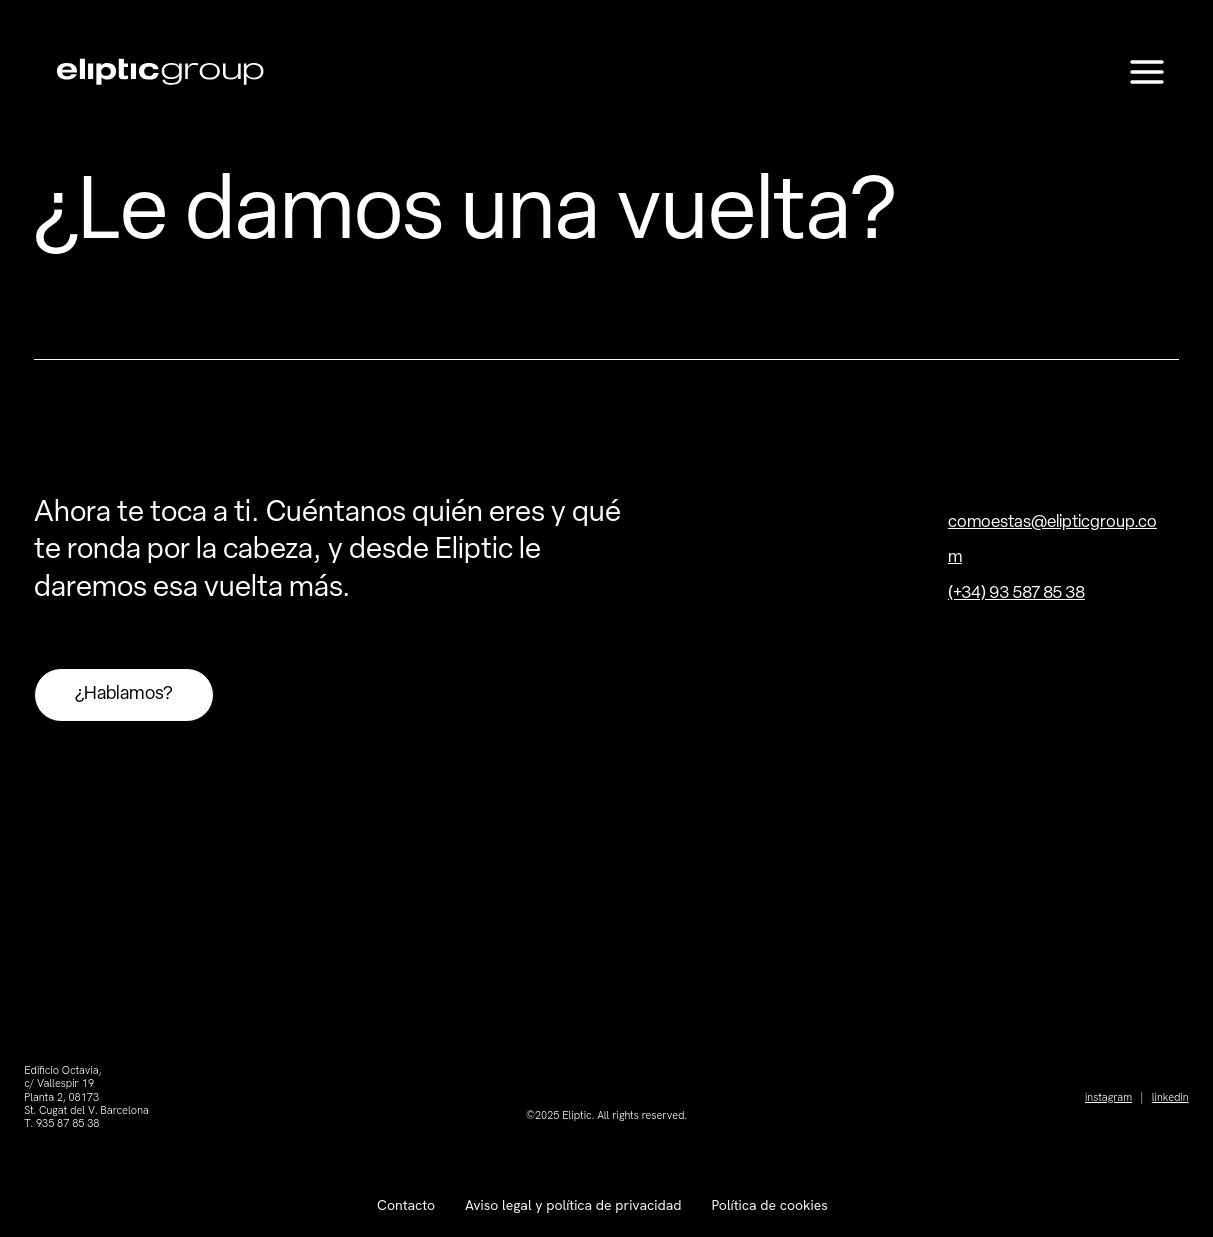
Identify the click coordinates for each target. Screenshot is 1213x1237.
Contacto (406, 1205)
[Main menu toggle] (1148, 72)
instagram (1108, 1097)
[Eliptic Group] (160, 71)
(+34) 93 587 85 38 (1016, 593)
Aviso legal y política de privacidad (573, 1205)
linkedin (1170, 1097)
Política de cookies (769, 1205)
